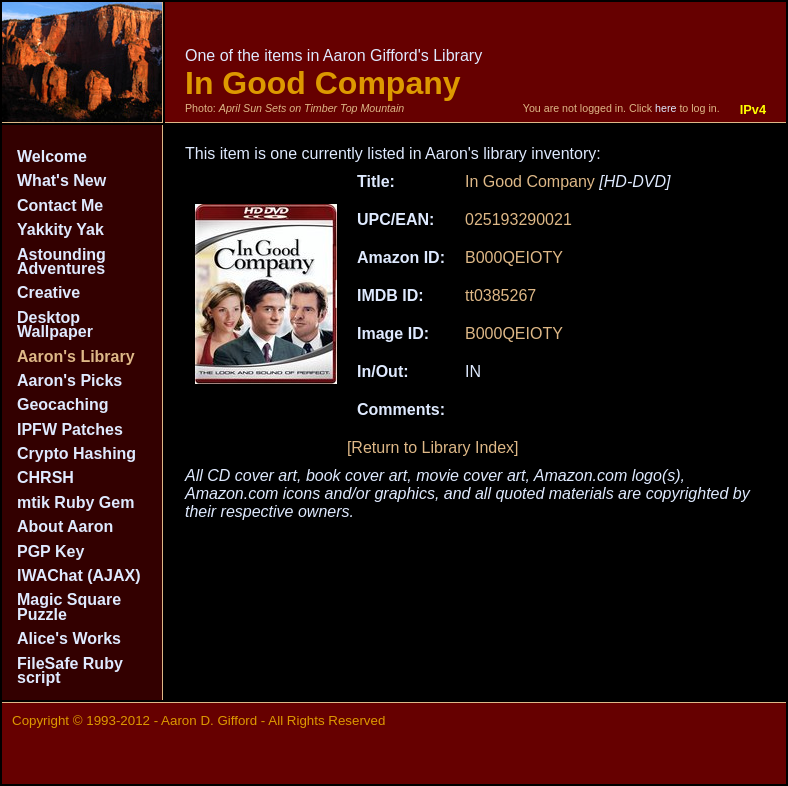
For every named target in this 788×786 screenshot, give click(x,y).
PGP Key (50, 551)
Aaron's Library (76, 356)
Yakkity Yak (60, 229)
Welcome (52, 156)
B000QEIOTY (514, 257)
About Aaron (65, 526)
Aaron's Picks (69, 380)
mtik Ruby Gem (75, 502)
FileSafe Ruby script (70, 670)
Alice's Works (69, 638)
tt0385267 (500, 295)
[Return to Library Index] (433, 447)
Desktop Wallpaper (55, 324)
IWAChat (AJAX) (79, 575)
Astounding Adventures (61, 261)
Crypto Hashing (76, 453)
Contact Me (60, 205)
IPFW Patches (70, 429)
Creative (48, 292)
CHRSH (45, 477)
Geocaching (63, 404)
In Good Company (530, 181)
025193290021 (518, 219)
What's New (61, 180)
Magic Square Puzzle (69, 606)
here (665, 108)
